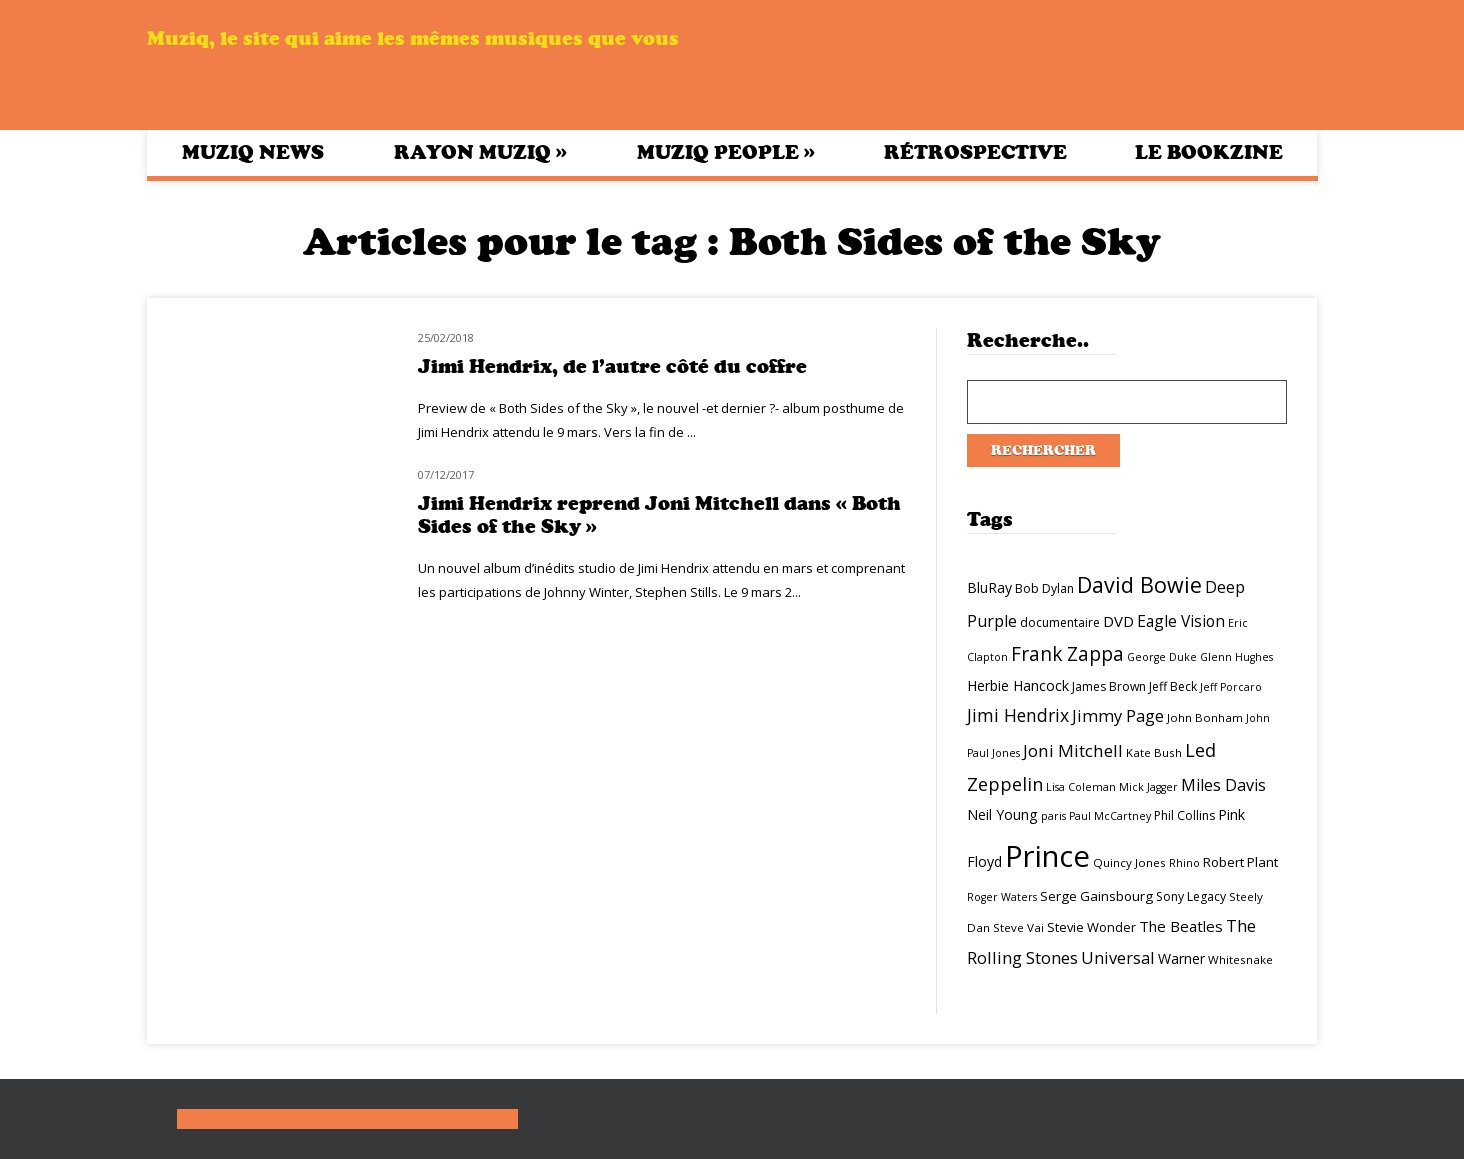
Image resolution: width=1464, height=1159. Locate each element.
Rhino (1184, 863)
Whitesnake (1240, 959)
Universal (1118, 957)
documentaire (1060, 622)
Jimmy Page (1118, 715)
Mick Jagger (1148, 787)
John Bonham (1205, 717)
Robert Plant (1240, 862)
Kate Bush (1154, 752)
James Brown (1109, 686)
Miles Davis (1223, 785)
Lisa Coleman (1081, 787)
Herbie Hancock (1018, 685)
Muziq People (726, 152)
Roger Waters (1002, 897)
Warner (1181, 958)
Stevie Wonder (1091, 927)
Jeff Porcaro (1231, 687)
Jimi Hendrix (1018, 715)
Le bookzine (1209, 152)
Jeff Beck (1173, 686)
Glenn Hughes (1236, 657)
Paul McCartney (1110, 816)
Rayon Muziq (480, 152)
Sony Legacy (1191, 896)
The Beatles (1181, 926)
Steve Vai (1018, 927)
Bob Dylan (1044, 588)
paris (1053, 816)
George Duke (1162, 657)
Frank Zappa (1067, 654)
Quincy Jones (1129, 862)
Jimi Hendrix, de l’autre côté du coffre (612, 366)
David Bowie (1139, 584)
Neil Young (1002, 814)
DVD (1118, 621)
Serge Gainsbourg (1096, 896)
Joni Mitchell (1073, 750)
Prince (1047, 856)
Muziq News (253, 152)
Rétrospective (975, 152)
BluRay (989, 587)
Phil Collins (1184, 815)
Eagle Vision (1181, 621)
